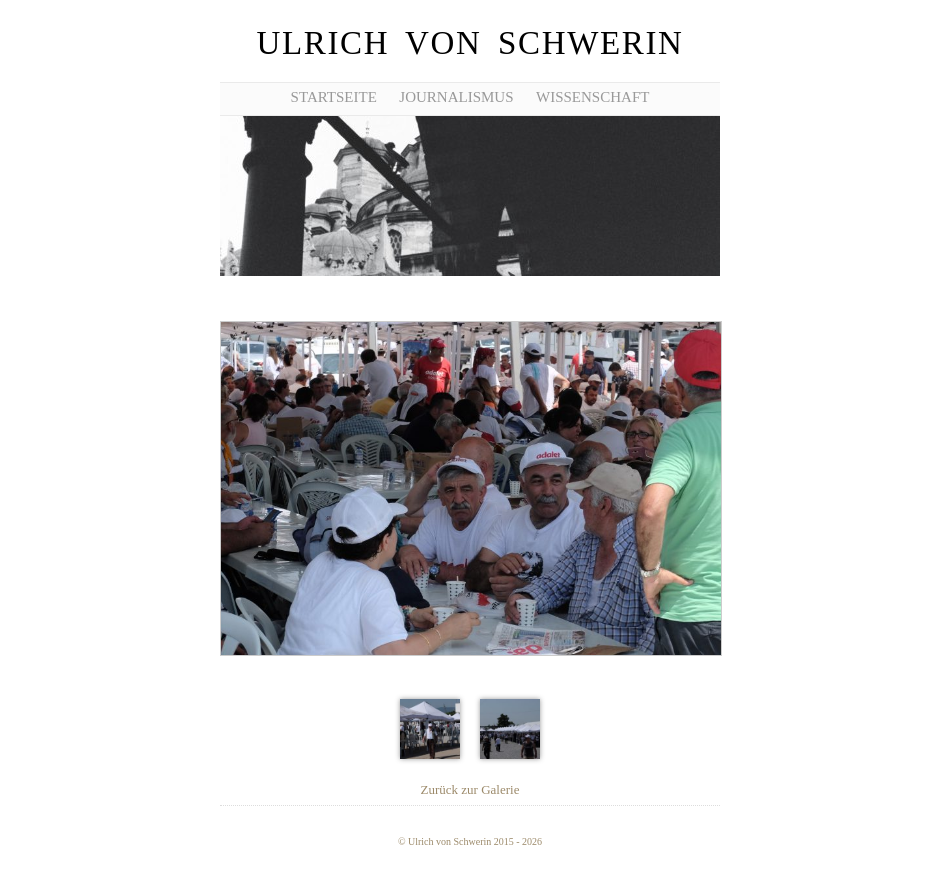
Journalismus (456, 97)
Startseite (334, 97)
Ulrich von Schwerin (469, 43)
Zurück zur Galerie (470, 789)
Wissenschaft (592, 97)
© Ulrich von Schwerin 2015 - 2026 (470, 841)
